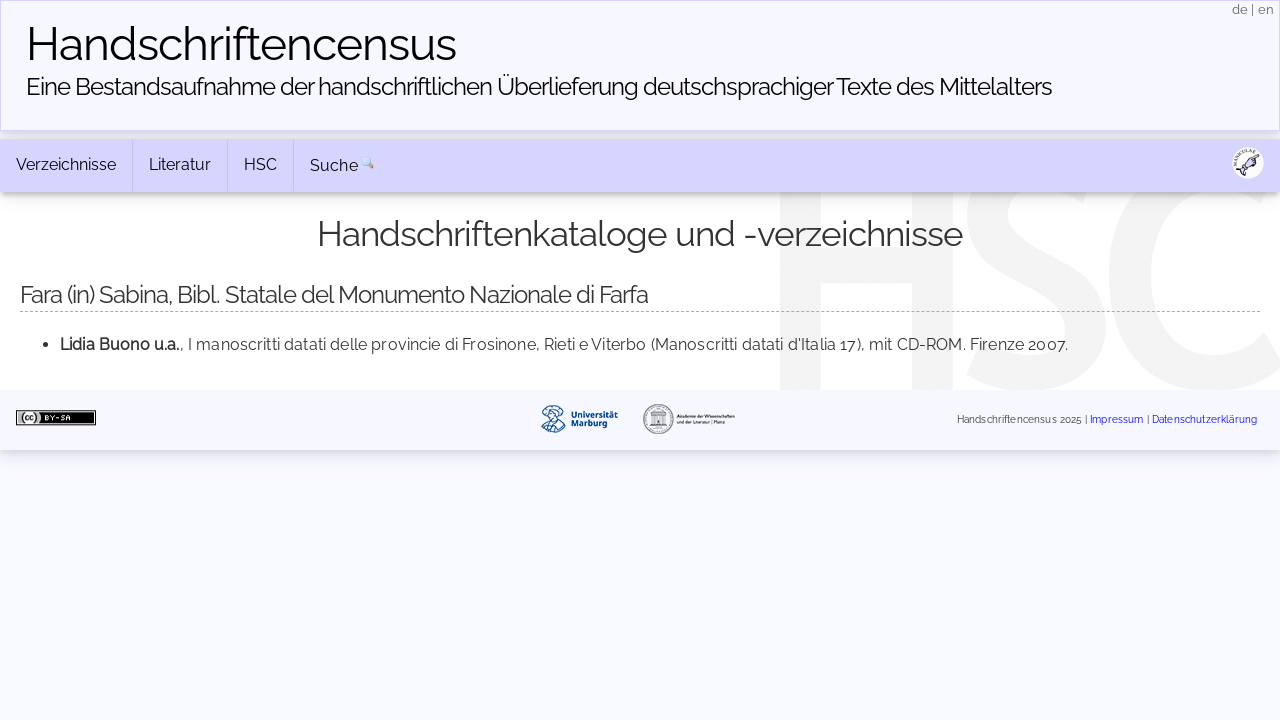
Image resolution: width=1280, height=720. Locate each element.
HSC (260, 164)
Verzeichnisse (66, 164)
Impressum (1116, 419)
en (1266, 9)
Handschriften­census (241, 44)
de (1240, 9)
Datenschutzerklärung (1204, 419)
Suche (334, 165)
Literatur (180, 164)
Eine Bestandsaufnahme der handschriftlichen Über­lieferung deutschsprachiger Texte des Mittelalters (539, 86)
